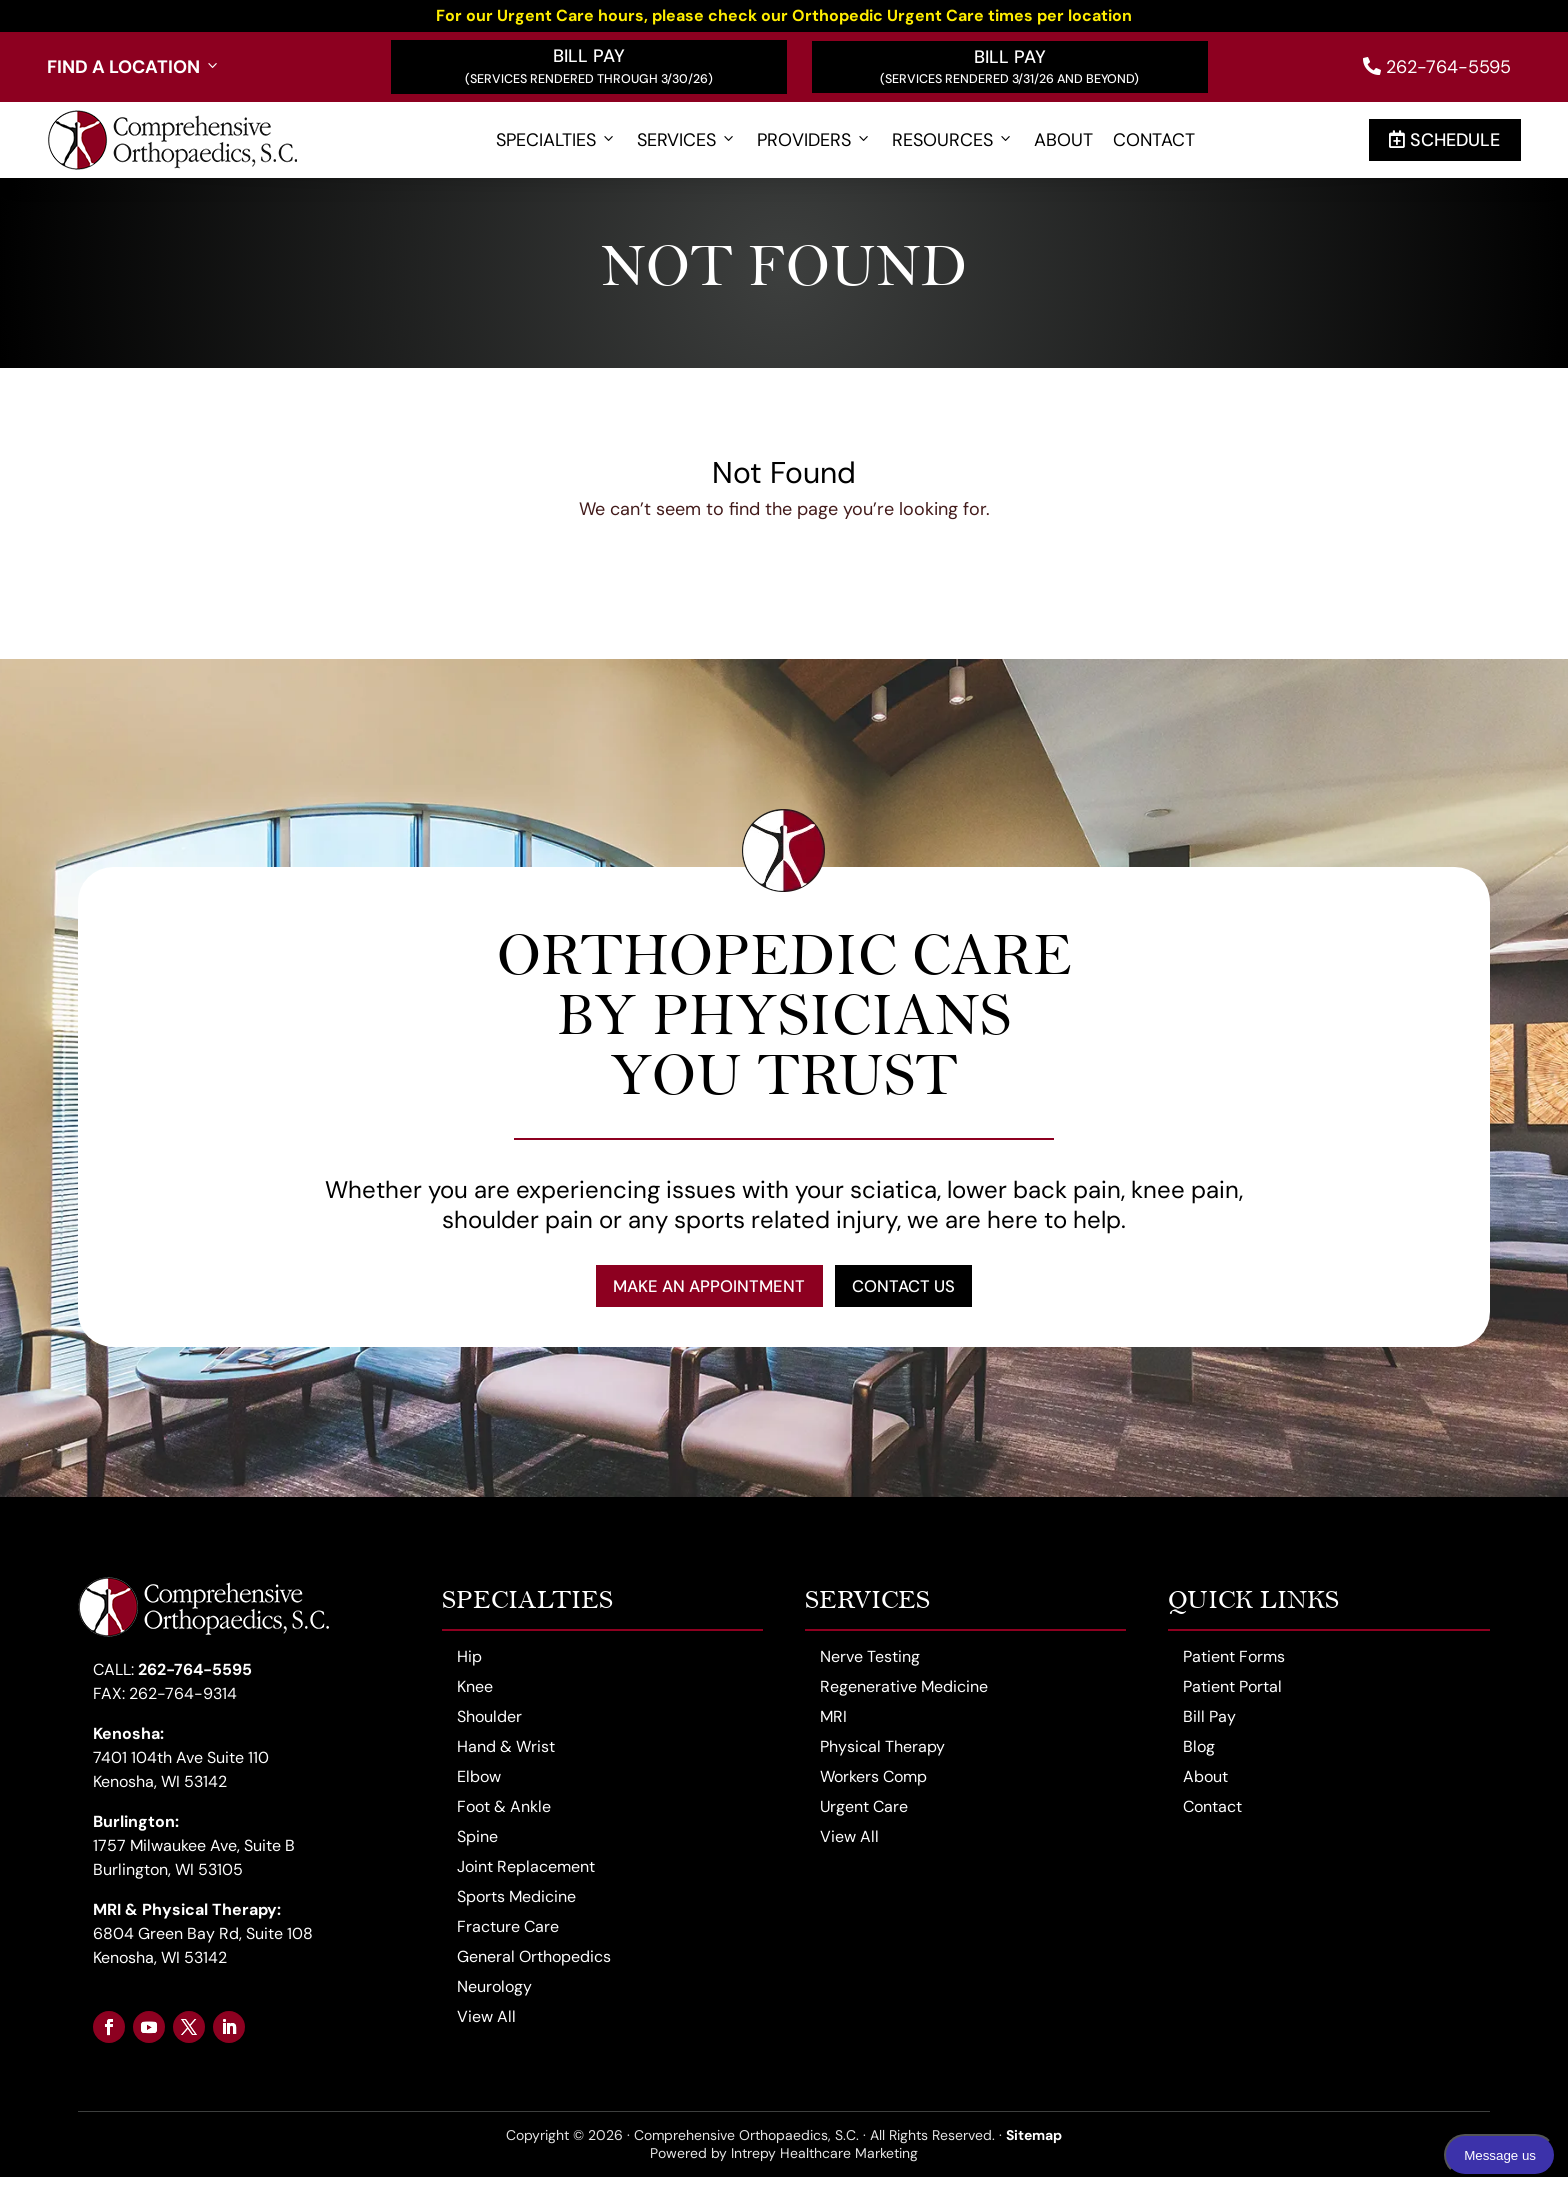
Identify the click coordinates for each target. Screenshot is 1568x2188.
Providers (814, 140)
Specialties (556, 140)
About (1063, 140)
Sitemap (1034, 2146)
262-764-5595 (1437, 67)
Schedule (1444, 140)
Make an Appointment (695, 1291)
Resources (953, 140)
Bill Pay (589, 56)
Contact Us (921, 1291)
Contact (1154, 140)
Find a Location (134, 67)
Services (687, 140)
